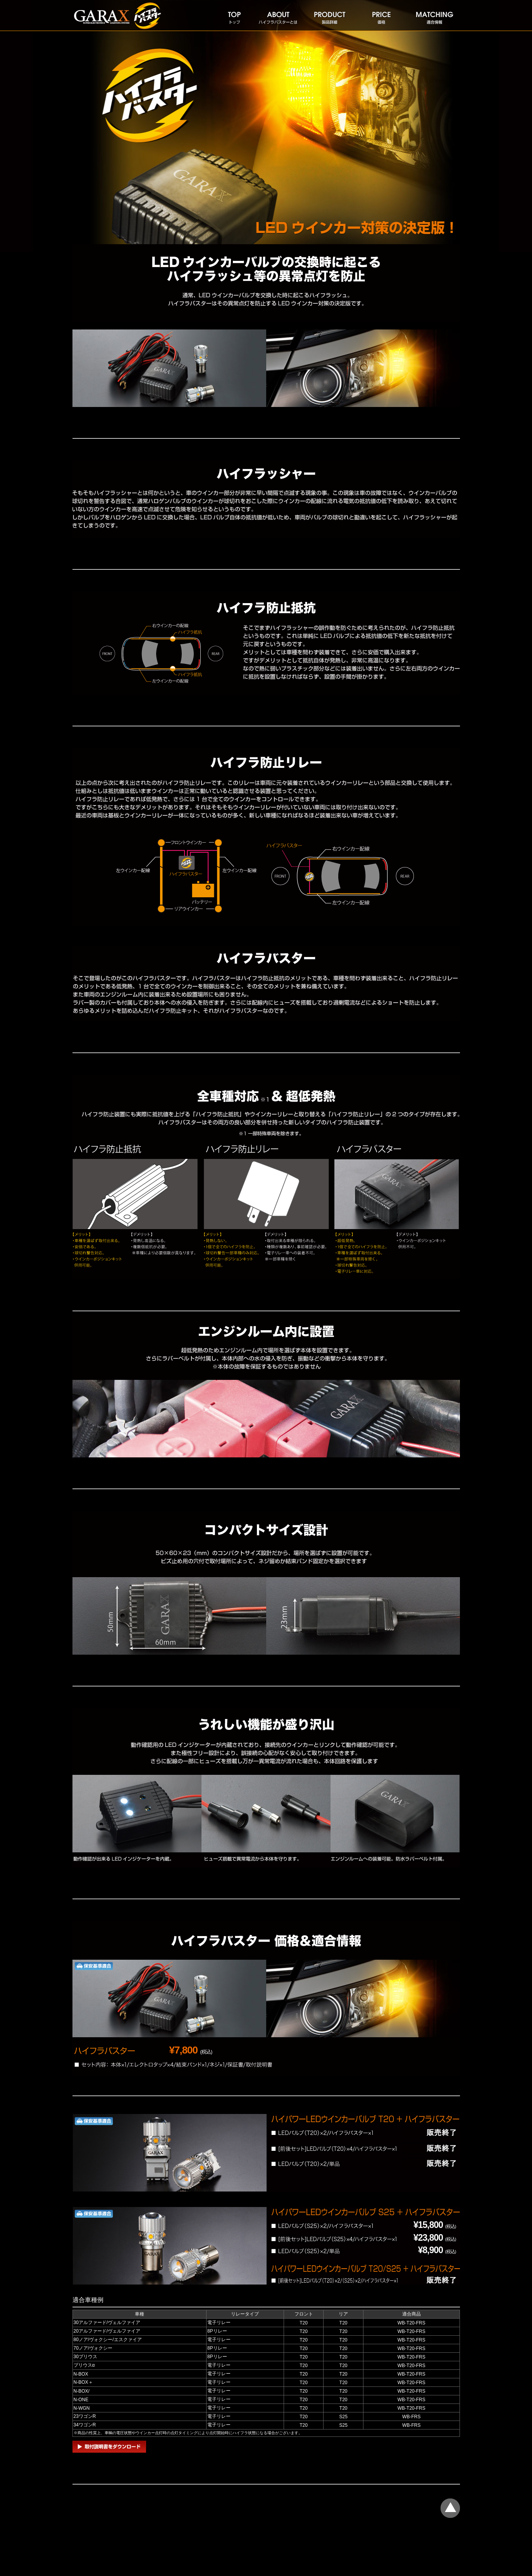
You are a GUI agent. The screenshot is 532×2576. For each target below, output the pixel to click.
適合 (434, 15)
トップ (234, 15)
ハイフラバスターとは (277, 15)
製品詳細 (329, 15)
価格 (381, 15)
